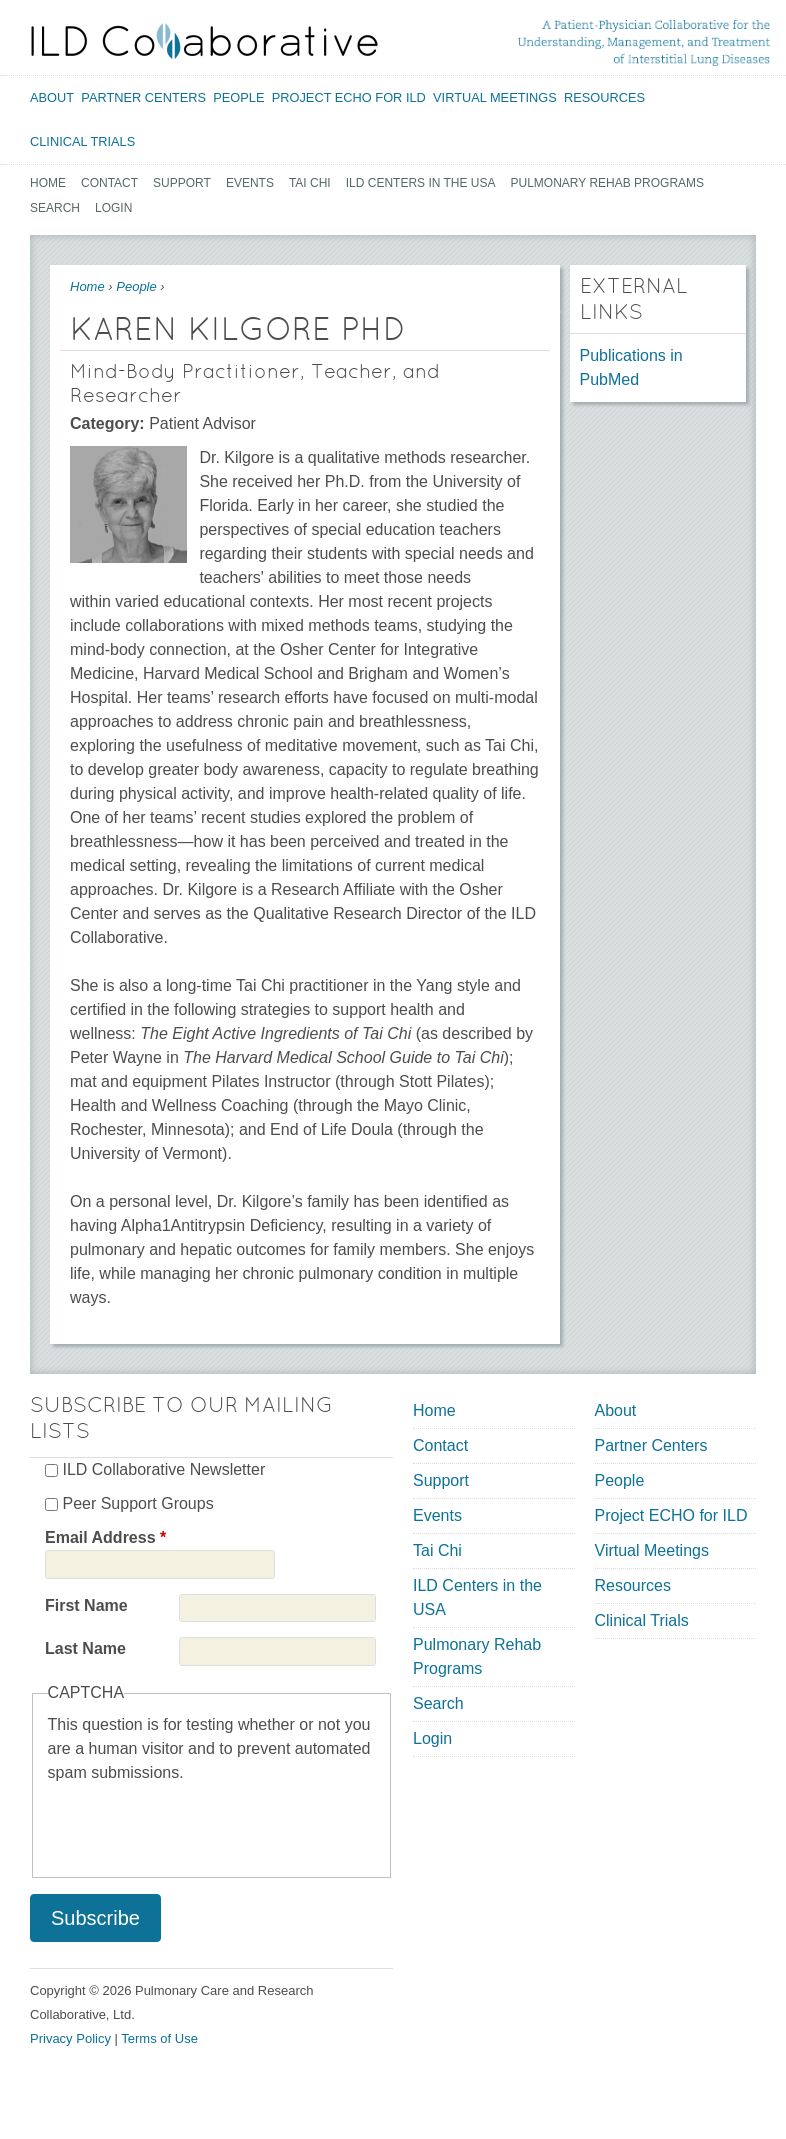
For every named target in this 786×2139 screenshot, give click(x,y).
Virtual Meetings (495, 97)
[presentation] (200, 1824)
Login (113, 208)
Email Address (105, 1537)
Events (250, 183)
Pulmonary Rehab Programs (608, 183)
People (238, 97)
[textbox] (305, 878)
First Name (86, 1605)
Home (48, 183)
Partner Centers (143, 97)
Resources (604, 97)
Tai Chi (310, 183)
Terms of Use (159, 2038)
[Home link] (204, 41)
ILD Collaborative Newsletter (163, 1469)
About (52, 97)
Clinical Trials (82, 141)
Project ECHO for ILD (349, 97)
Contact (109, 183)
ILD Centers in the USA (421, 183)
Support (182, 183)
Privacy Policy (70, 2038)
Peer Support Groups (137, 1503)
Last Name (85, 1648)
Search (55, 208)
